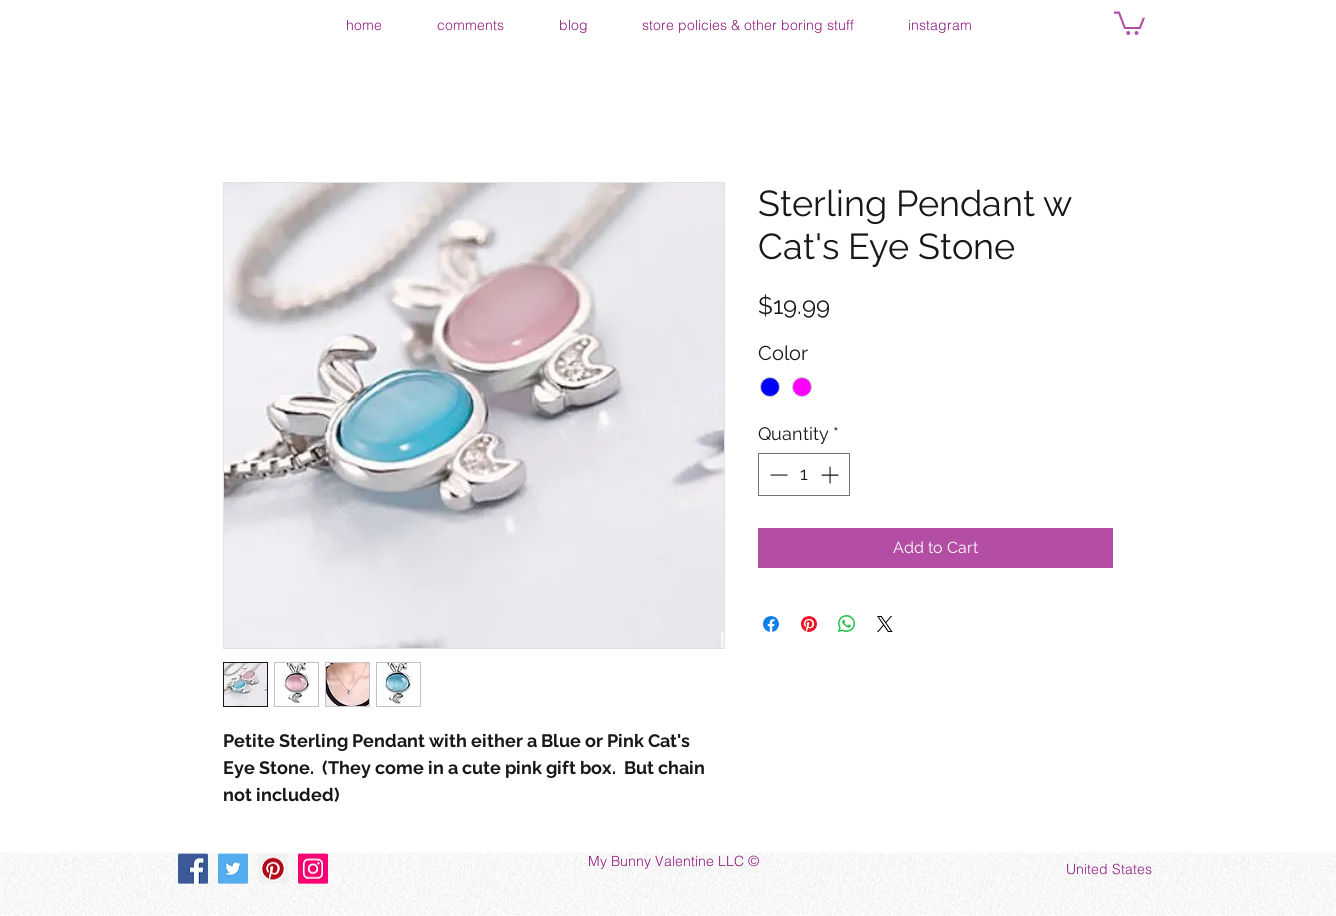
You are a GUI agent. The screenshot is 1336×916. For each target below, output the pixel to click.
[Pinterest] (273, 869)
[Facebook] (193, 869)
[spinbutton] (804, 474)
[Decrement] (776, 474)
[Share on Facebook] (771, 624)
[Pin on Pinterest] (809, 624)
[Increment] (831, 474)
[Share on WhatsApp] (847, 624)
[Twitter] (233, 869)
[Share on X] (885, 624)
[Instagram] (313, 869)
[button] (1129, 22)
